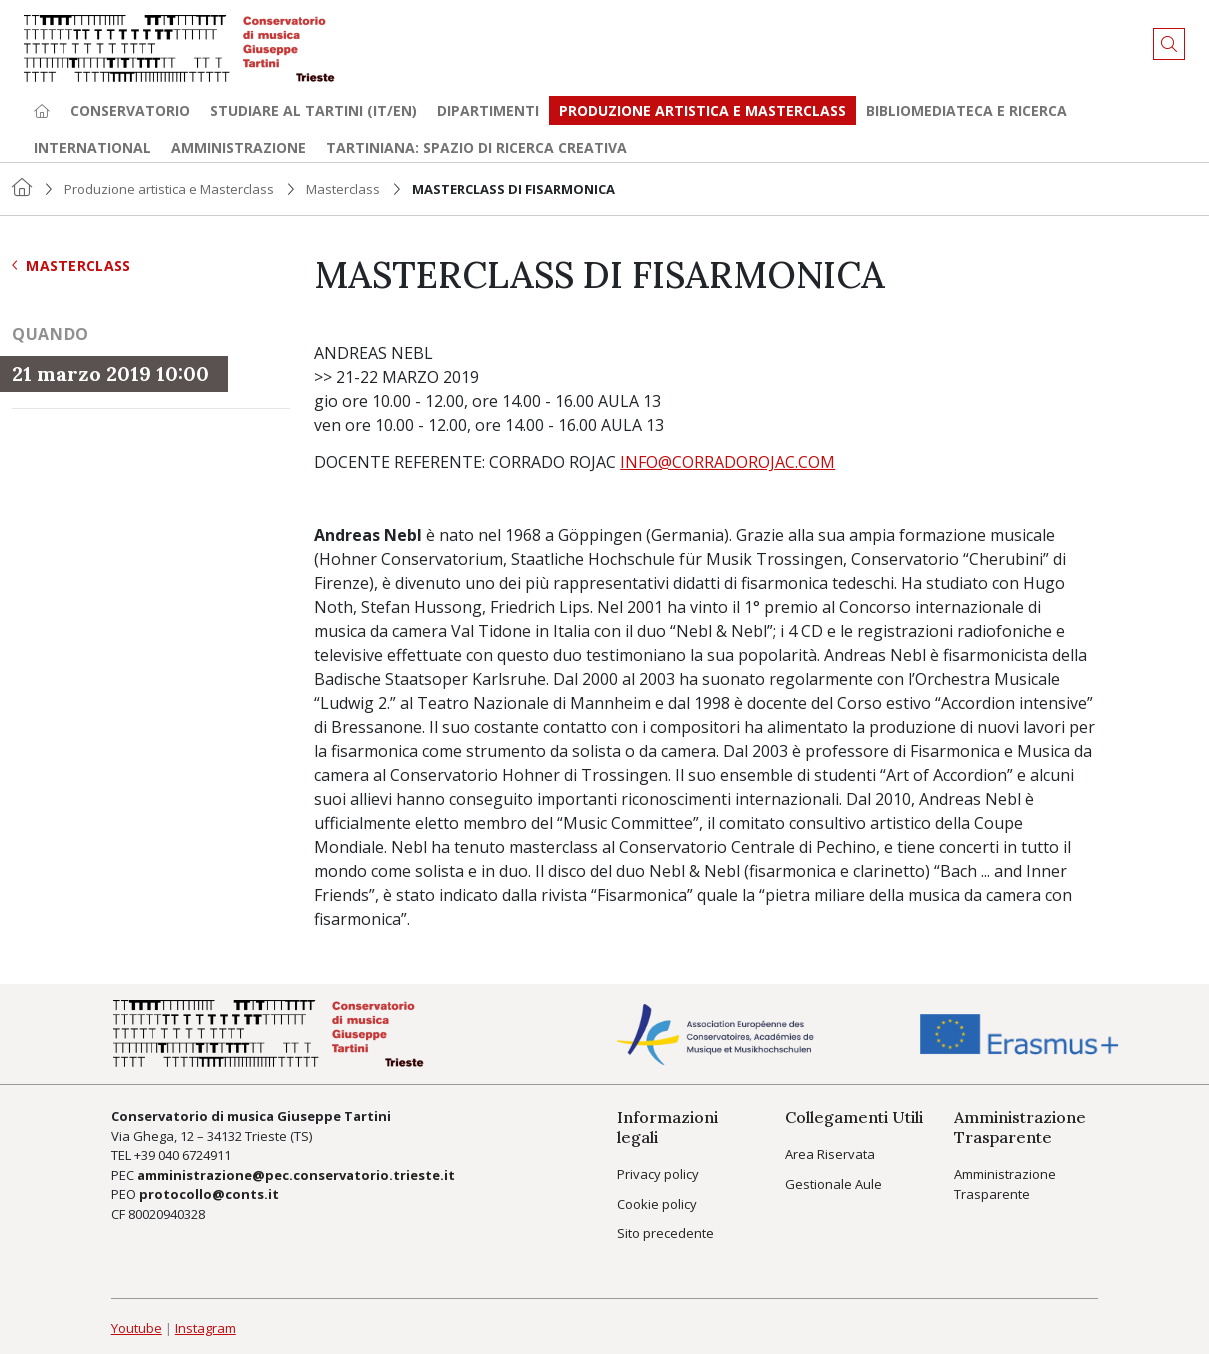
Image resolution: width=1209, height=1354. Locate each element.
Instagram (205, 1328)
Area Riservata (830, 1154)
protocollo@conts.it (209, 1194)
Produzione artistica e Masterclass (702, 110)
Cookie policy (657, 1204)
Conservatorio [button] (130, 110)
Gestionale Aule (833, 1184)
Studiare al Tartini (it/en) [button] (313, 110)
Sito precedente (665, 1233)
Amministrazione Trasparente (1005, 1184)
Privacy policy (658, 1174)
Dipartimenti (488, 110)
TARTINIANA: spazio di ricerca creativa (476, 147)
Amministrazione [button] (238, 147)
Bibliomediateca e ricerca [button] (966, 110)
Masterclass (343, 189)
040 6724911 (194, 1155)
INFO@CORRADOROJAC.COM (727, 462)
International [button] (92, 147)
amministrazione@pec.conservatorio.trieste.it (296, 1175)
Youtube (136, 1328)
